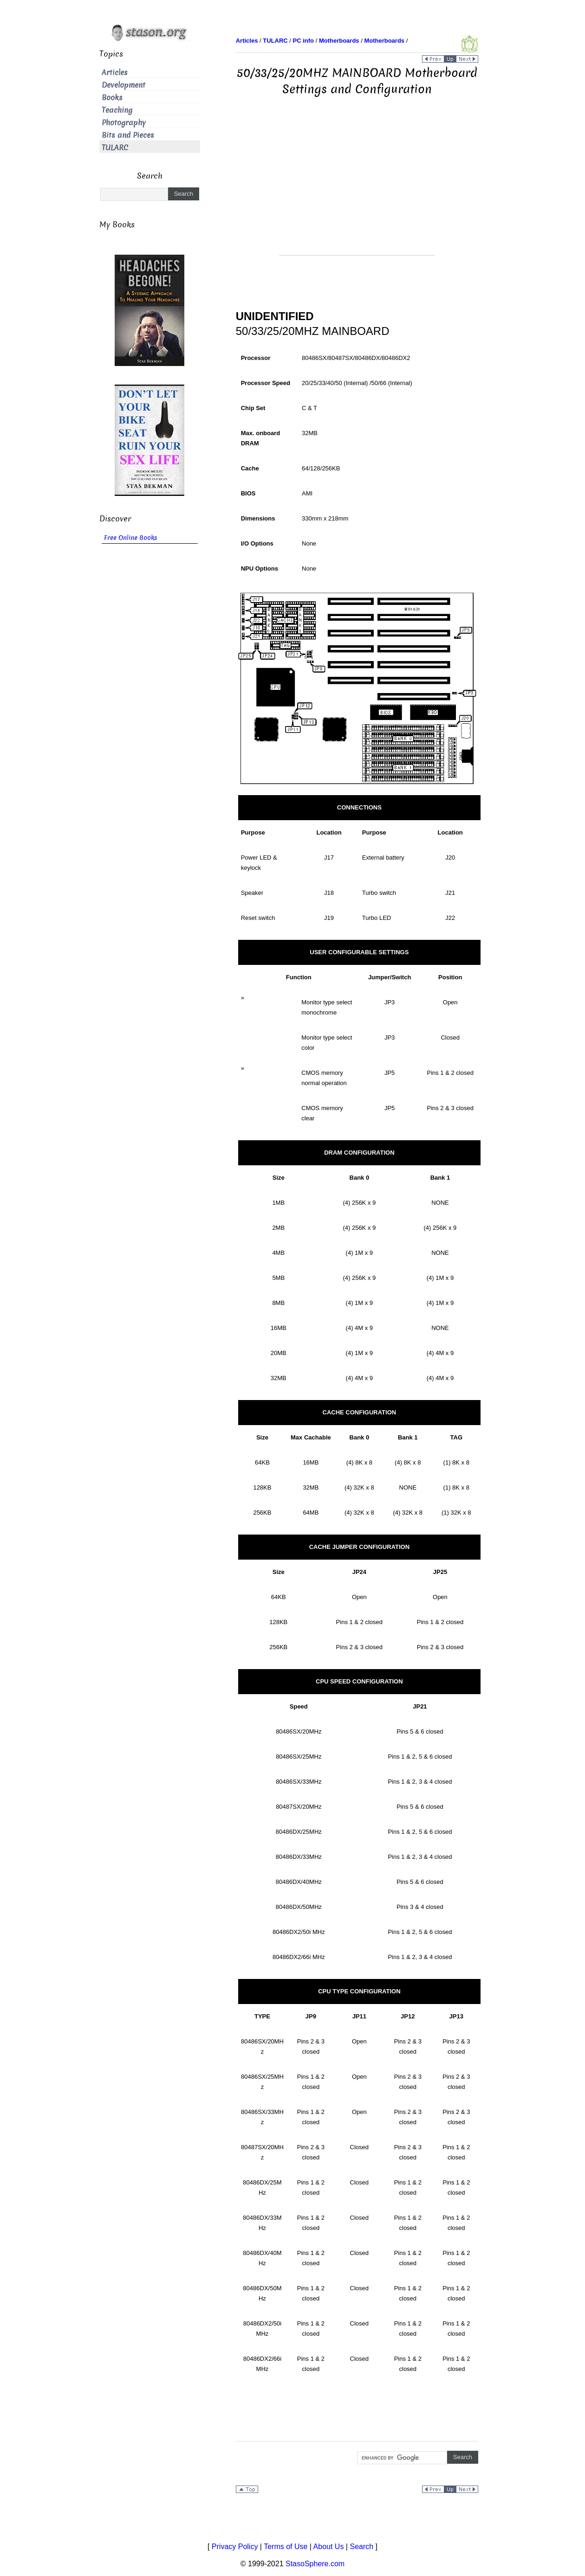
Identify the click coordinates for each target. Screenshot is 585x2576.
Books (112, 98)
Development (123, 85)
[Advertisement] (357, 190)
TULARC (115, 148)
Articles (115, 72)
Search (361, 2546)
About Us (328, 2546)
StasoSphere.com (315, 2564)
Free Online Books (130, 537)
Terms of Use (285, 2546)
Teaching (117, 110)
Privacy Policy (235, 2546)
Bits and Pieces (128, 135)
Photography (124, 123)
